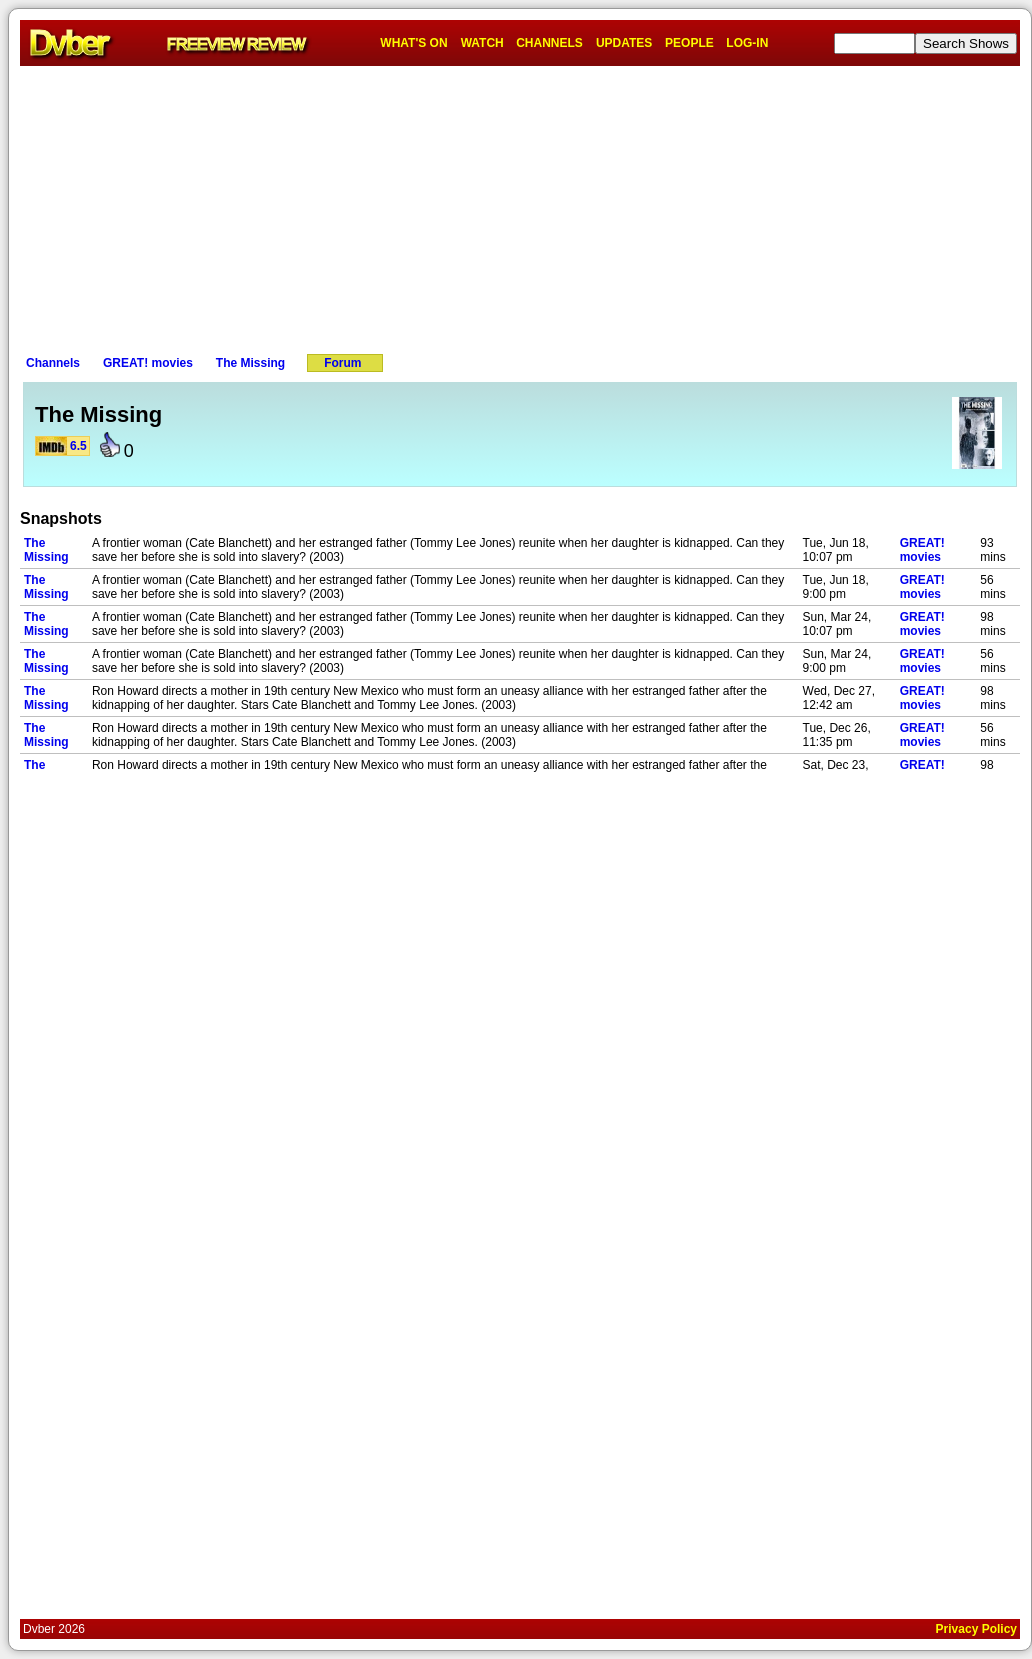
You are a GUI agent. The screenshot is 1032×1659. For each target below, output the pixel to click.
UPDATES (624, 43)
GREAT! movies (148, 363)
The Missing (250, 363)
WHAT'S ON (413, 43)
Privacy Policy (976, 1629)
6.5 (78, 446)
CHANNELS (549, 43)
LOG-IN (747, 43)
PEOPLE (689, 43)
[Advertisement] (520, 206)
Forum (342, 363)
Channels (53, 363)
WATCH (482, 43)
